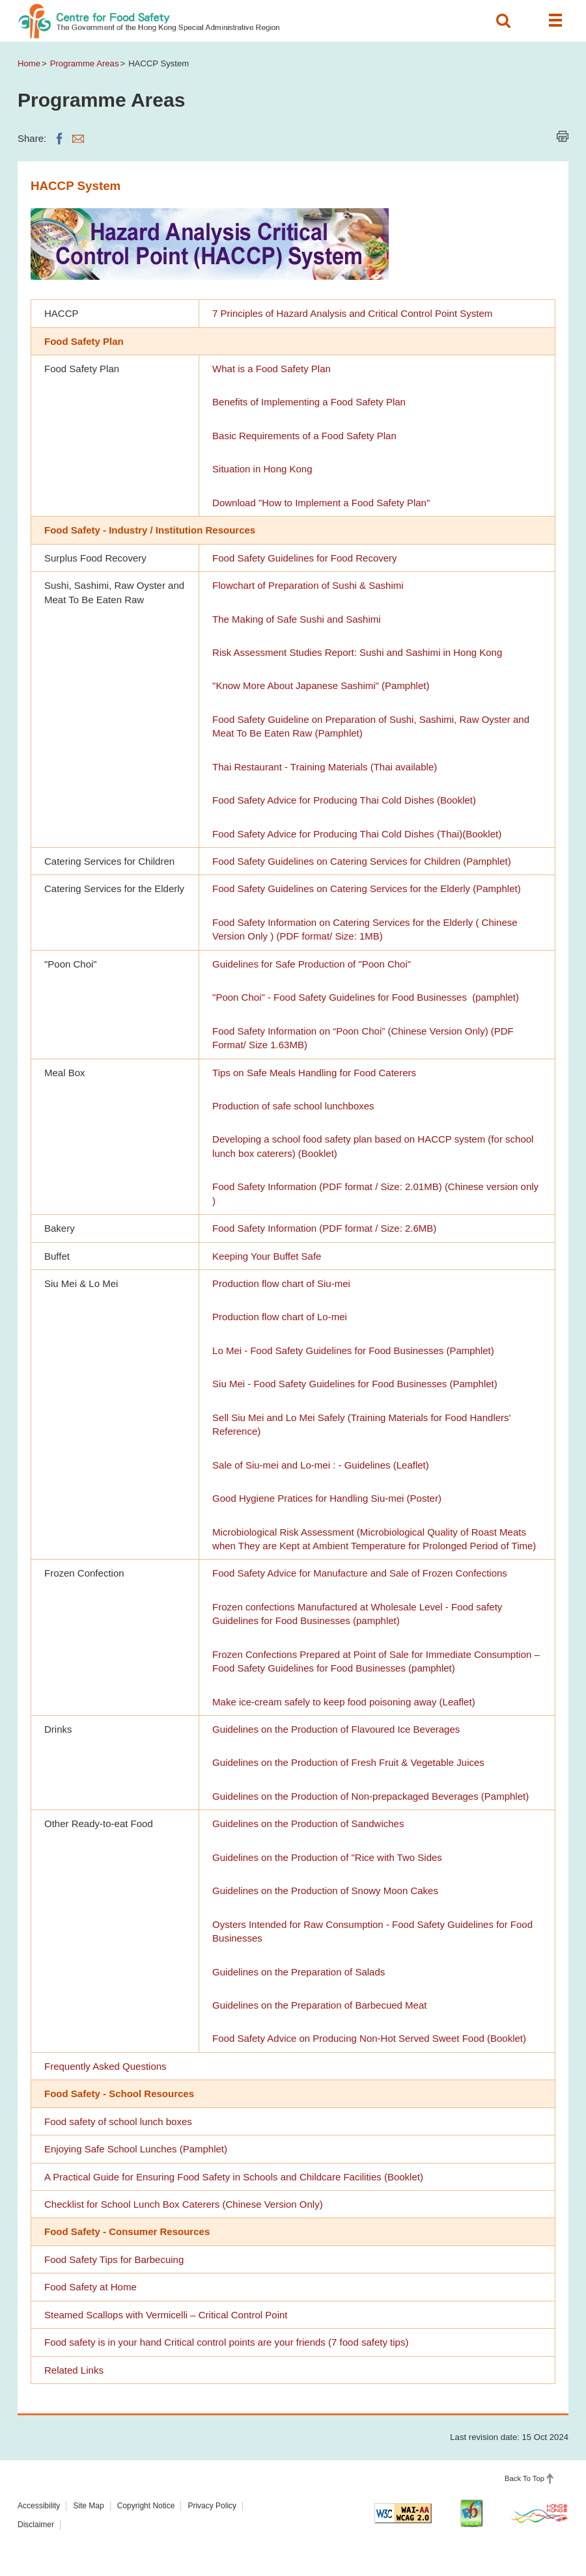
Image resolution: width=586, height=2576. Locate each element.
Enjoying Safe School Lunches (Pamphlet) (135, 2148)
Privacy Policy (212, 2505)
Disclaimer (36, 2524)
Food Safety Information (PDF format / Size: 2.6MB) (324, 1228)
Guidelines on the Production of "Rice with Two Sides (327, 1857)
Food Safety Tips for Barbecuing (114, 2259)
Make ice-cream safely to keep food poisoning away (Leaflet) (343, 1701)
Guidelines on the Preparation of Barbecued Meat (319, 2005)
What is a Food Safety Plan (271, 368)
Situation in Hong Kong (262, 468)
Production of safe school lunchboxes (293, 1105)
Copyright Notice (146, 2505)
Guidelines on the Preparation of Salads (298, 1971)
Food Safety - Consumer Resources (127, 2231)
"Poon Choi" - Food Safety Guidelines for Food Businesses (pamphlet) (365, 997)
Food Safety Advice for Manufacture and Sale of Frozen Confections (359, 1573)
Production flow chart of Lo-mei (279, 1316)
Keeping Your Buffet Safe (266, 1256)
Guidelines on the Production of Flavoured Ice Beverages (336, 1729)
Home (29, 63)
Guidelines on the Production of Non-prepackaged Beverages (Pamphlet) (370, 1796)
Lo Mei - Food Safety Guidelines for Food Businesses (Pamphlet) (353, 1350)
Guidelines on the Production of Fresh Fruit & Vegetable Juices (348, 1762)
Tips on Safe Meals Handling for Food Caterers (314, 1072)
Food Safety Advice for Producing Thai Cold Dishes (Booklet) (344, 800)
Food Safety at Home (90, 2286)
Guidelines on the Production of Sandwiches (308, 1823)
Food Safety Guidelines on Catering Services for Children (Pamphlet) (361, 861)
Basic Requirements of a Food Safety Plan (304, 435)
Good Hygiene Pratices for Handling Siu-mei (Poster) (326, 1498)
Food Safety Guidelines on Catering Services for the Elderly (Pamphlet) (366, 888)
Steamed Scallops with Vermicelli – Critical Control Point (165, 2314)
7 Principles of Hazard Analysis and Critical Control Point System (352, 313)
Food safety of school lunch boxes (118, 2121)
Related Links (74, 2370)
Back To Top (524, 2478)
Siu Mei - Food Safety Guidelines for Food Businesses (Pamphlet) (354, 1383)
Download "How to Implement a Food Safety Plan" (321, 502)
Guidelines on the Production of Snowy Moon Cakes (325, 1890)
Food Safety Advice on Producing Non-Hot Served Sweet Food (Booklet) (369, 2038)
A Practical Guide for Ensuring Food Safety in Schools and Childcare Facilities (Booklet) (233, 2176)
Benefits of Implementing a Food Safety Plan (309, 401)
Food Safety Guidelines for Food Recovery (304, 557)
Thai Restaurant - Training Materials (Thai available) (324, 766)
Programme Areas (84, 63)
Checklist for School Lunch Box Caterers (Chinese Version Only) (183, 2204)
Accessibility (39, 2505)
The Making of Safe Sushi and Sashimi (296, 619)
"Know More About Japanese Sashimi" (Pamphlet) (320, 685)
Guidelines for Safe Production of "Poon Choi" (311, 963)
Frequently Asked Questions (105, 2066)
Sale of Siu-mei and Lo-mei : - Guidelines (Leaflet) (320, 1465)
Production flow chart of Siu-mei (281, 1283)
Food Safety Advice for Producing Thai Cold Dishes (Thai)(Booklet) (356, 833)
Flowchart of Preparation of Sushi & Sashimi (307, 585)
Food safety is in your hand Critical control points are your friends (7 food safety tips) (226, 2342)
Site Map (88, 2505)
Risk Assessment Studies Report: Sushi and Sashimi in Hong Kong (357, 652)
